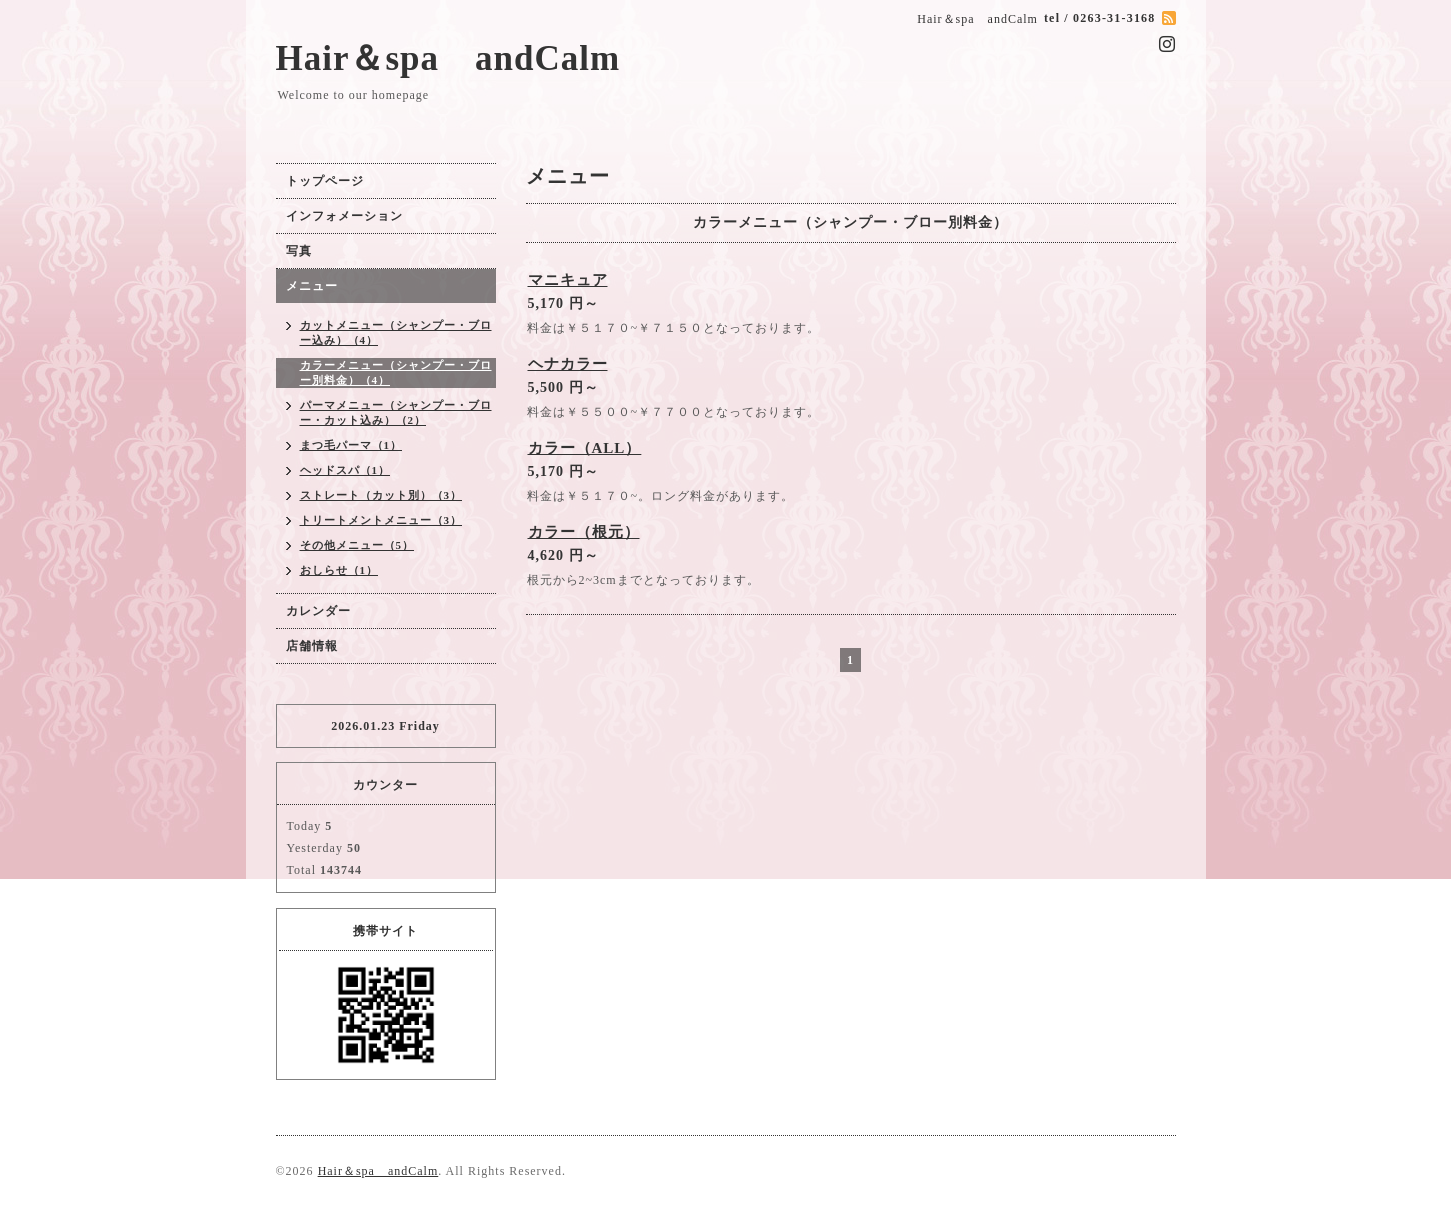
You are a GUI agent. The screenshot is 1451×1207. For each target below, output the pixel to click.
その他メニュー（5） (357, 545)
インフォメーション (344, 216)
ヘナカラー (568, 364)
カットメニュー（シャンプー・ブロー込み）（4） (396, 332)
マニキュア (568, 280)
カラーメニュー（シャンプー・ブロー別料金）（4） (396, 372)
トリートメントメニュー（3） (381, 520)
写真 (299, 251)
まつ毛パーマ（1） (351, 445)
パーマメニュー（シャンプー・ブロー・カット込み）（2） (396, 412)
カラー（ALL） (585, 448)
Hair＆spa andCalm (448, 58)
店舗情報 (312, 646)
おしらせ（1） (339, 570)
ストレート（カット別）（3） (381, 495)
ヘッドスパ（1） (345, 470)
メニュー (312, 286)
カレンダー (318, 611)
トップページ (325, 181)
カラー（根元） (584, 532)
